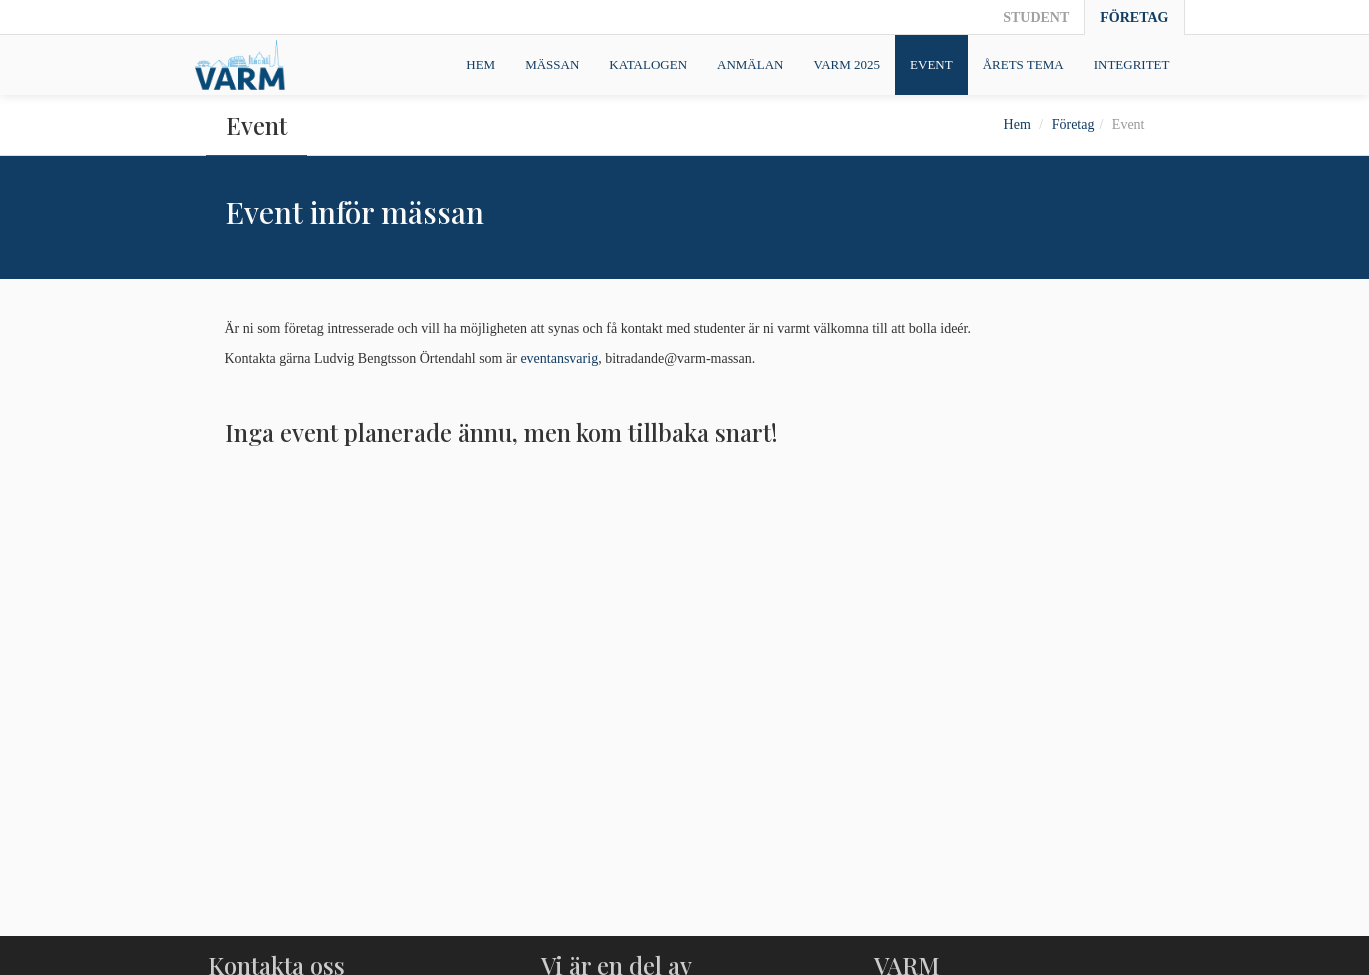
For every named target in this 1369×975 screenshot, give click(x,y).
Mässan (552, 64)
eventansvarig (559, 358)
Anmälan (750, 64)
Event (931, 64)
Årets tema (1023, 64)
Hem (480, 64)
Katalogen (648, 64)
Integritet (1132, 64)
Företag (1134, 17)
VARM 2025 (846, 64)
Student (1036, 17)
